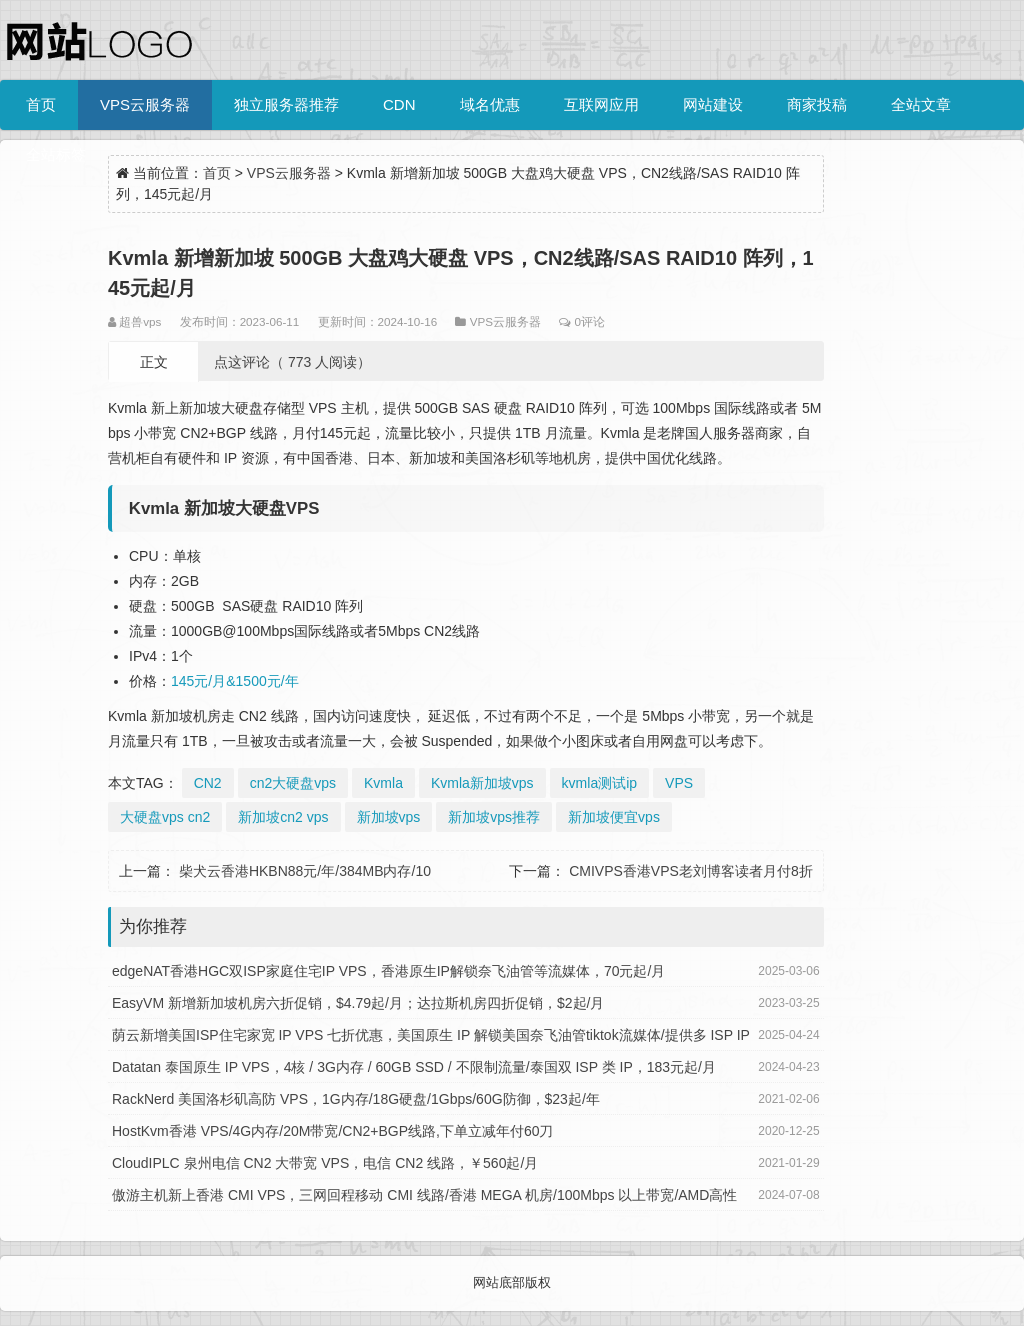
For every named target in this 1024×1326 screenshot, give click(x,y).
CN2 (208, 783)
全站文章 (921, 104)
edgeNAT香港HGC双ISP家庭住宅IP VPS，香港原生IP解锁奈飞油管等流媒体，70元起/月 (388, 971)
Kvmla (383, 783)
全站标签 (56, 154)
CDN (399, 104)
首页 (41, 104)
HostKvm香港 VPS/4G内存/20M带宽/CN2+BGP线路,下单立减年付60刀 (332, 1131)
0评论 (589, 321)
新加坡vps (389, 817)
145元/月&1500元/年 (235, 681)
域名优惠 (490, 104)
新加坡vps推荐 (494, 817)
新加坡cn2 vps (283, 817)
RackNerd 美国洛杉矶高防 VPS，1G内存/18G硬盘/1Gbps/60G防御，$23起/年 (356, 1099)
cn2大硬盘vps (293, 783)
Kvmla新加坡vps (482, 783)
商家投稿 (817, 104)
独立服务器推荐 (286, 104)
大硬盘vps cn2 (165, 817)
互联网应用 (601, 104)
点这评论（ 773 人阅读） (292, 362)
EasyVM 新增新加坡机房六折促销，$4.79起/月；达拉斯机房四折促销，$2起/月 (358, 1003)
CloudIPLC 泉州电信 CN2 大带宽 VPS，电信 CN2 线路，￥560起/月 (325, 1163)
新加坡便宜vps (614, 817)
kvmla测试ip (599, 783)
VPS (679, 783)
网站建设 (713, 104)
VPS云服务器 (145, 104)
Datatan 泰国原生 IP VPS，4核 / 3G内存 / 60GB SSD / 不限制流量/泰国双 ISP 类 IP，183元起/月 (414, 1067)
